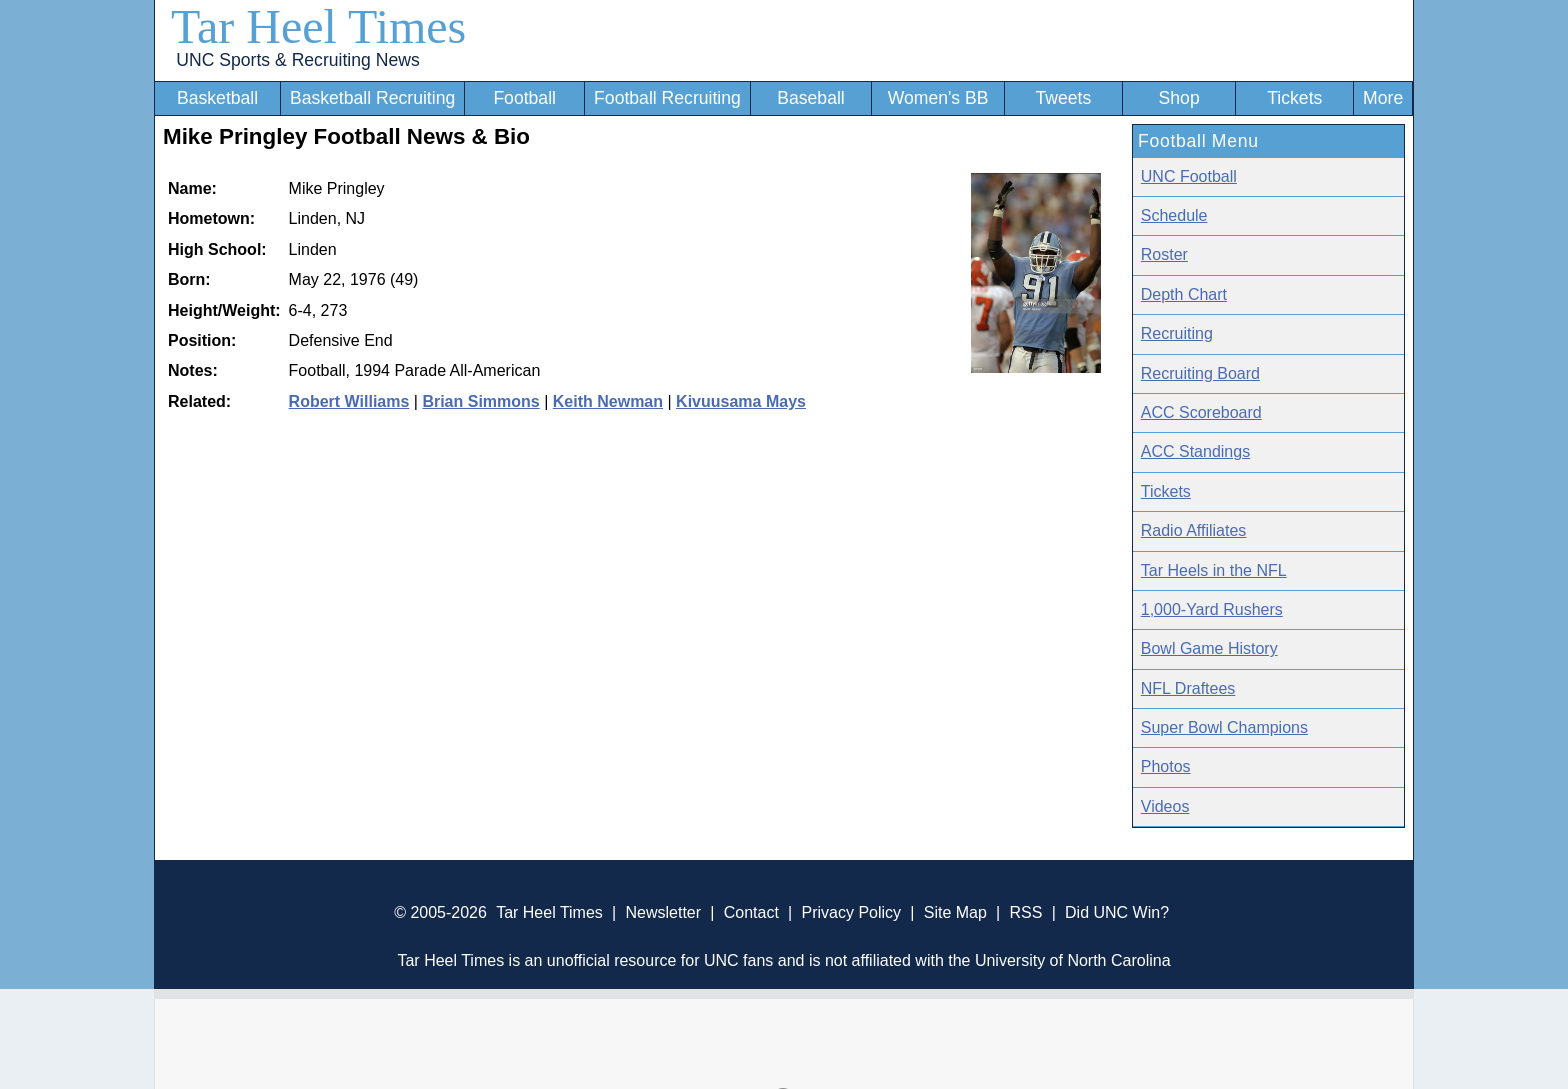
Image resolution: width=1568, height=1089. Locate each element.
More (1383, 98)
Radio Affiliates (1194, 530)
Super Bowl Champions (1224, 727)
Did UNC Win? (1117, 912)
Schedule (1174, 215)
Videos (1165, 806)
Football (524, 98)
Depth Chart (1184, 294)
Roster (1164, 254)
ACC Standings (1195, 451)
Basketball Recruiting (372, 98)
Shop (1179, 98)
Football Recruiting (667, 98)
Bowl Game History (1209, 648)
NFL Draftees (1188, 688)
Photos (1166, 766)
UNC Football (1189, 176)
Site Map (955, 912)
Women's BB (938, 98)
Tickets (1294, 98)
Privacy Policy (851, 912)
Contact (751, 912)
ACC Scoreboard (1201, 412)
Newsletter (663, 912)
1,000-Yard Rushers (1212, 609)
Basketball (217, 98)
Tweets (1063, 98)
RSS (1025, 912)
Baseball (811, 98)
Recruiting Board (1200, 373)
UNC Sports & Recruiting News (297, 60)
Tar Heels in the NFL (1214, 570)
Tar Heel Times (318, 26)
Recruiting (1177, 333)
